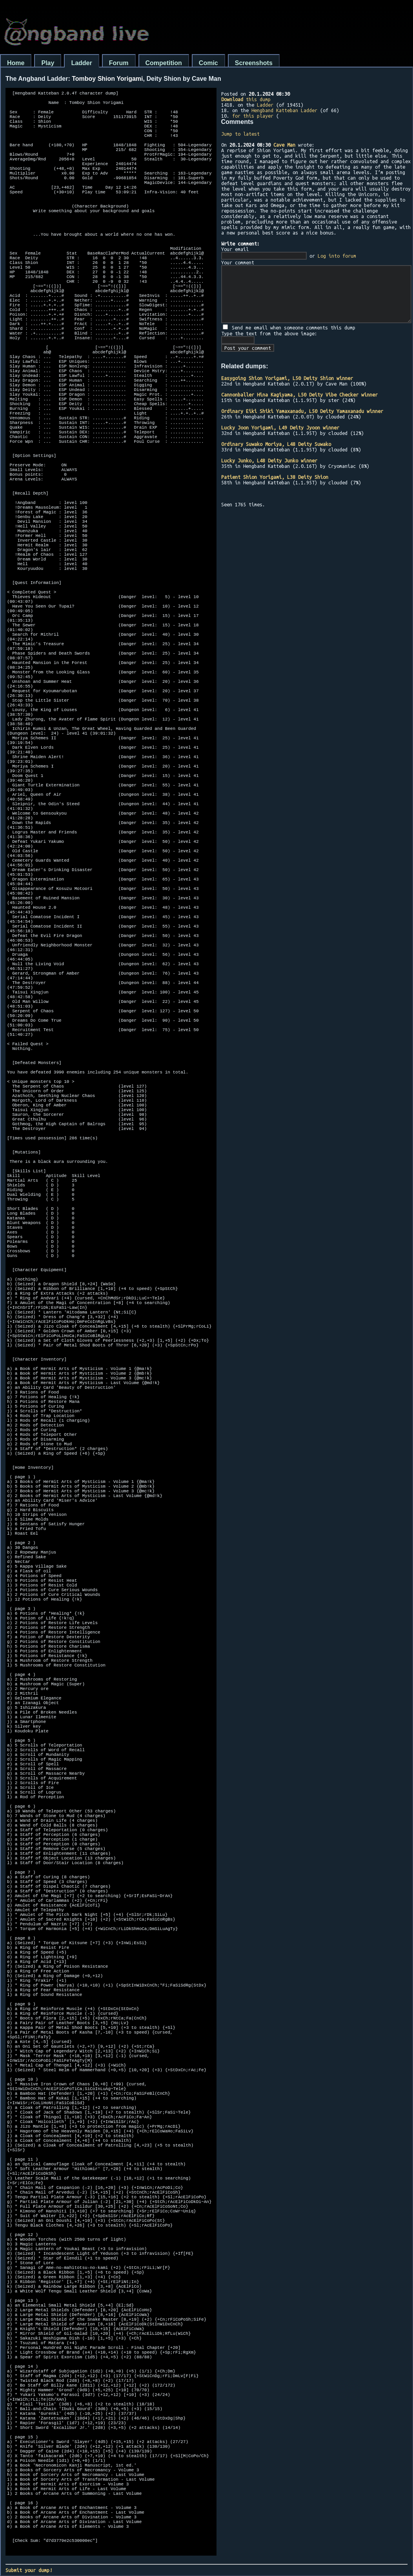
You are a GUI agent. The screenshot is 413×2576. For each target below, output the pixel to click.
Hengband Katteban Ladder (284, 110)
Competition (164, 63)
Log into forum (337, 255)
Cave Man (284, 144)
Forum (119, 63)
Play (47, 63)
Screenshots (254, 63)
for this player (252, 115)
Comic (208, 63)
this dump (246, 99)
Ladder (81, 63)
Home (15, 63)
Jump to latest (240, 133)
